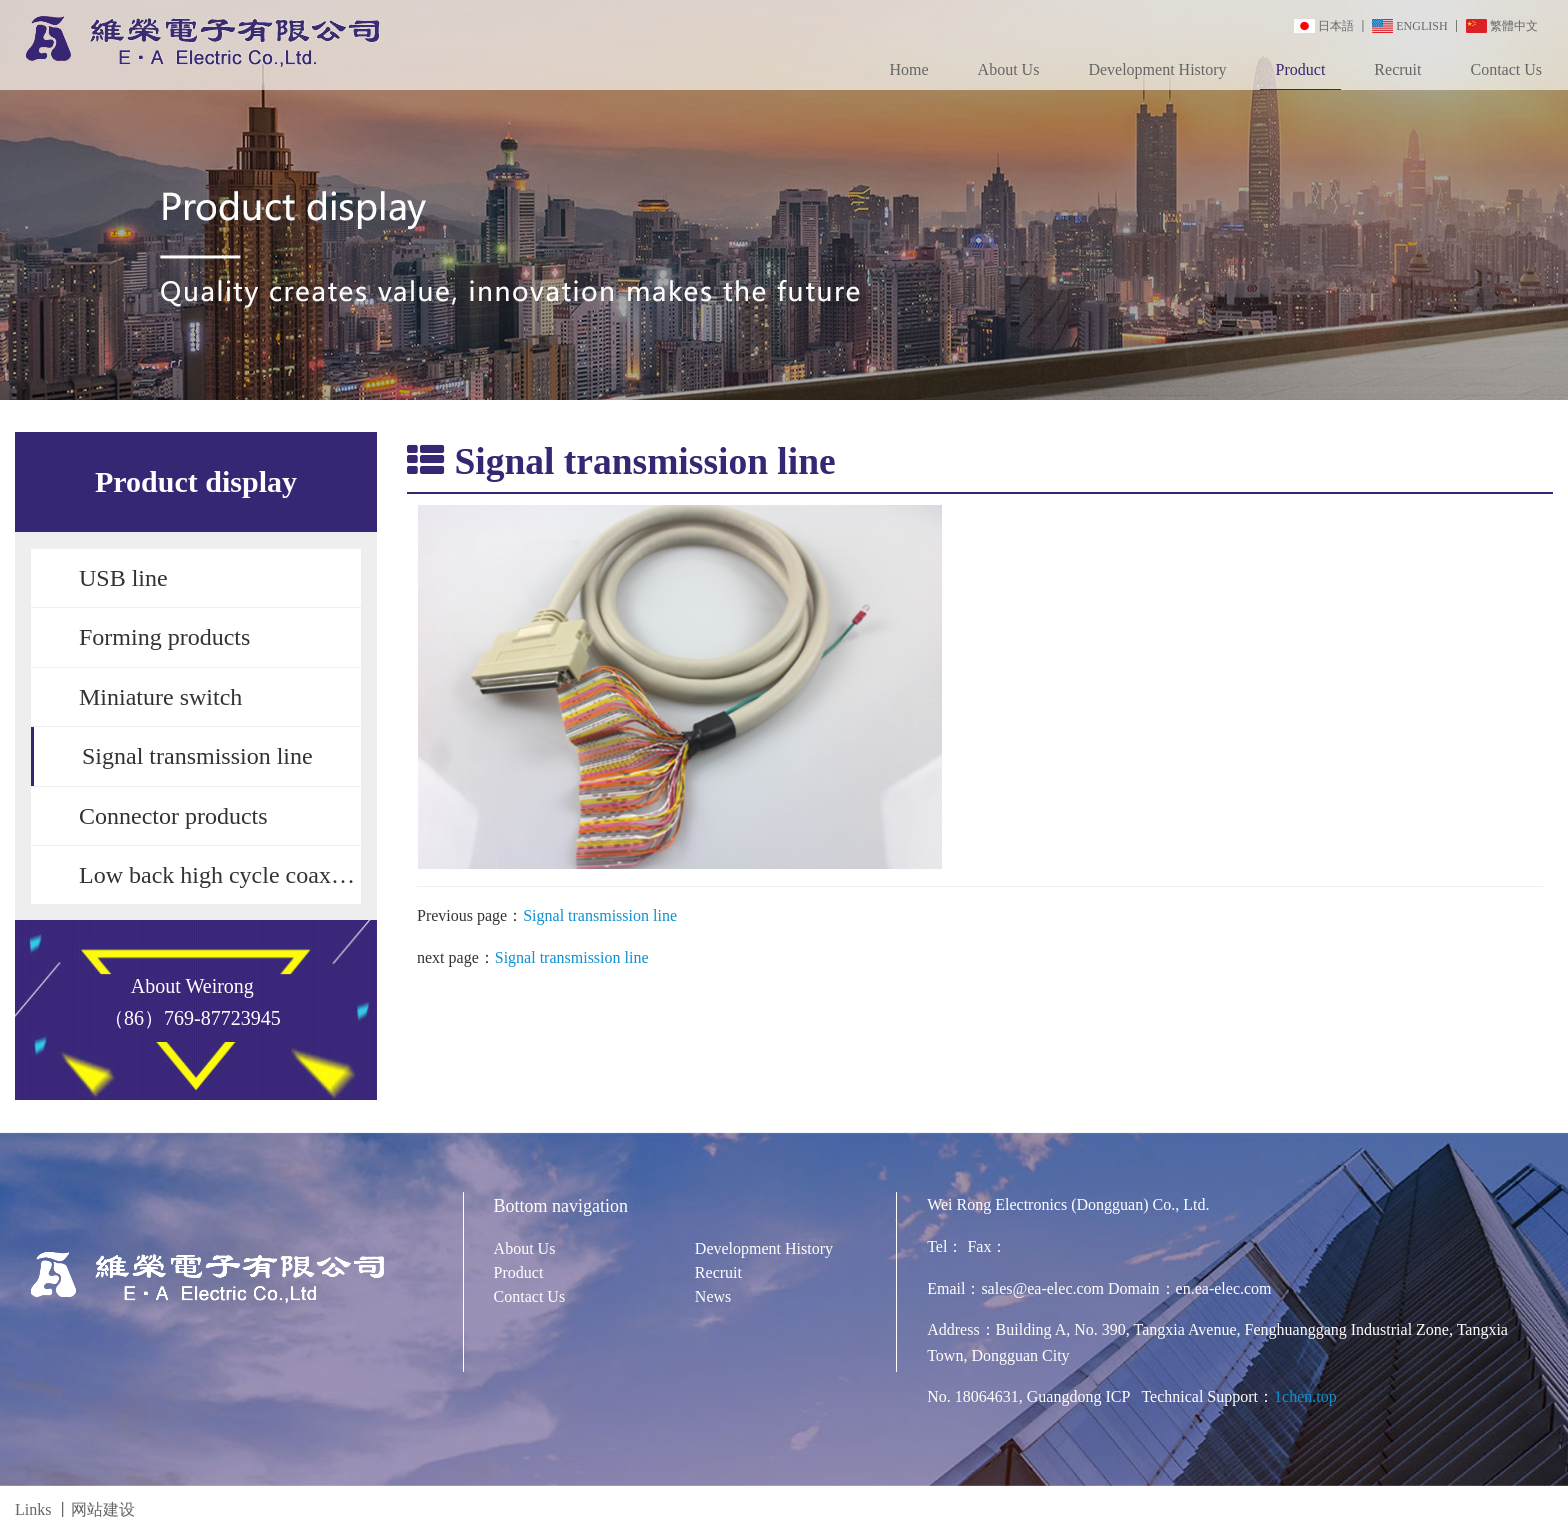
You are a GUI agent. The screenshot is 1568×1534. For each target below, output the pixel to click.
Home (908, 69)
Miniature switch (160, 697)
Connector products (173, 816)
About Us (1009, 69)
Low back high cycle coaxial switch (220, 875)
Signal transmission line (197, 756)
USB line (123, 578)
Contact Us (1506, 69)
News (713, 1296)
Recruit (1397, 69)
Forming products (164, 637)
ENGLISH (1421, 26)
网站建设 (103, 1509)
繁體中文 (1514, 26)
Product (1301, 69)
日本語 (1336, 26)
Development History (1157, 69)
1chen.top (1305, 1396)
